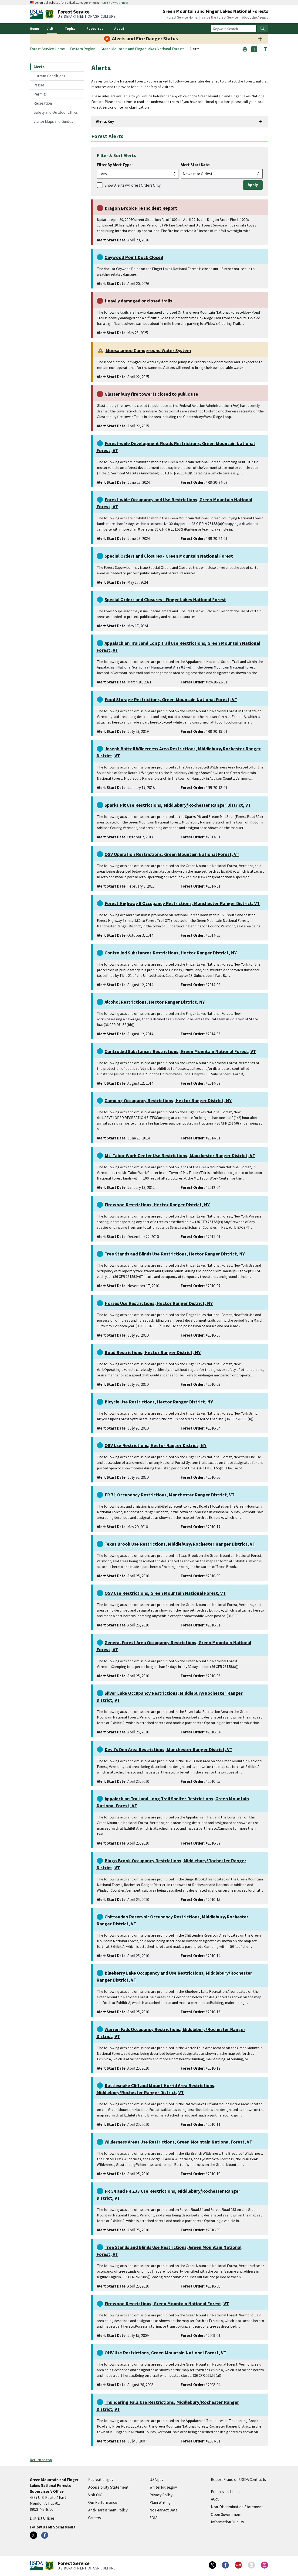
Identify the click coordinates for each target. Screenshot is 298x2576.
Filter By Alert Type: (115, 164)
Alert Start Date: (195, 164)
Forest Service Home (182, 17)
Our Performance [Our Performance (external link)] (102, 2502)
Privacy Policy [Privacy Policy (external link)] (161, 2494)
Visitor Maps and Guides (53, 121)
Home (34, 28)
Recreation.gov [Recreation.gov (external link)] (100, 2479)
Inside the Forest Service (219, 17)
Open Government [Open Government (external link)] (226, 2514)
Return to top (41, 2459)
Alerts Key (105, 121)
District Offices (42, 2518)
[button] (245, 48)
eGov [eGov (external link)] (215, 2499)
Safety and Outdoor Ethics (56, 112)
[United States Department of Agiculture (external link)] (37, 14)
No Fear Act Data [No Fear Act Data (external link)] (163, 2510)
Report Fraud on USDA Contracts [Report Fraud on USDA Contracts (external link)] (238, 2479)
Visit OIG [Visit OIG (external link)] (95, 2494)
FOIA (153, 2517)
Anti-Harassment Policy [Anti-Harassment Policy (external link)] (108, 2510)
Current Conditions (49, 76)
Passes (39, 85)
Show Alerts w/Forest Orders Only (132, 185)
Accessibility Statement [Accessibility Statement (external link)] (108, 2487)
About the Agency (255, 17)
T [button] (254, 49)
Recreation (43, 103)
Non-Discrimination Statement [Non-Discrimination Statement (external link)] (237, 2506)
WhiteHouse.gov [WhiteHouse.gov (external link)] (163, 2487)
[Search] (262, 28)
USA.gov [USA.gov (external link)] (156, 2479)
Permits (40, 94)
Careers (94, 2517)
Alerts (39, 66)
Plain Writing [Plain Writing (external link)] (160, 2502)
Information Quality (227, 2522)
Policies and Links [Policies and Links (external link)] (225, 2491)
